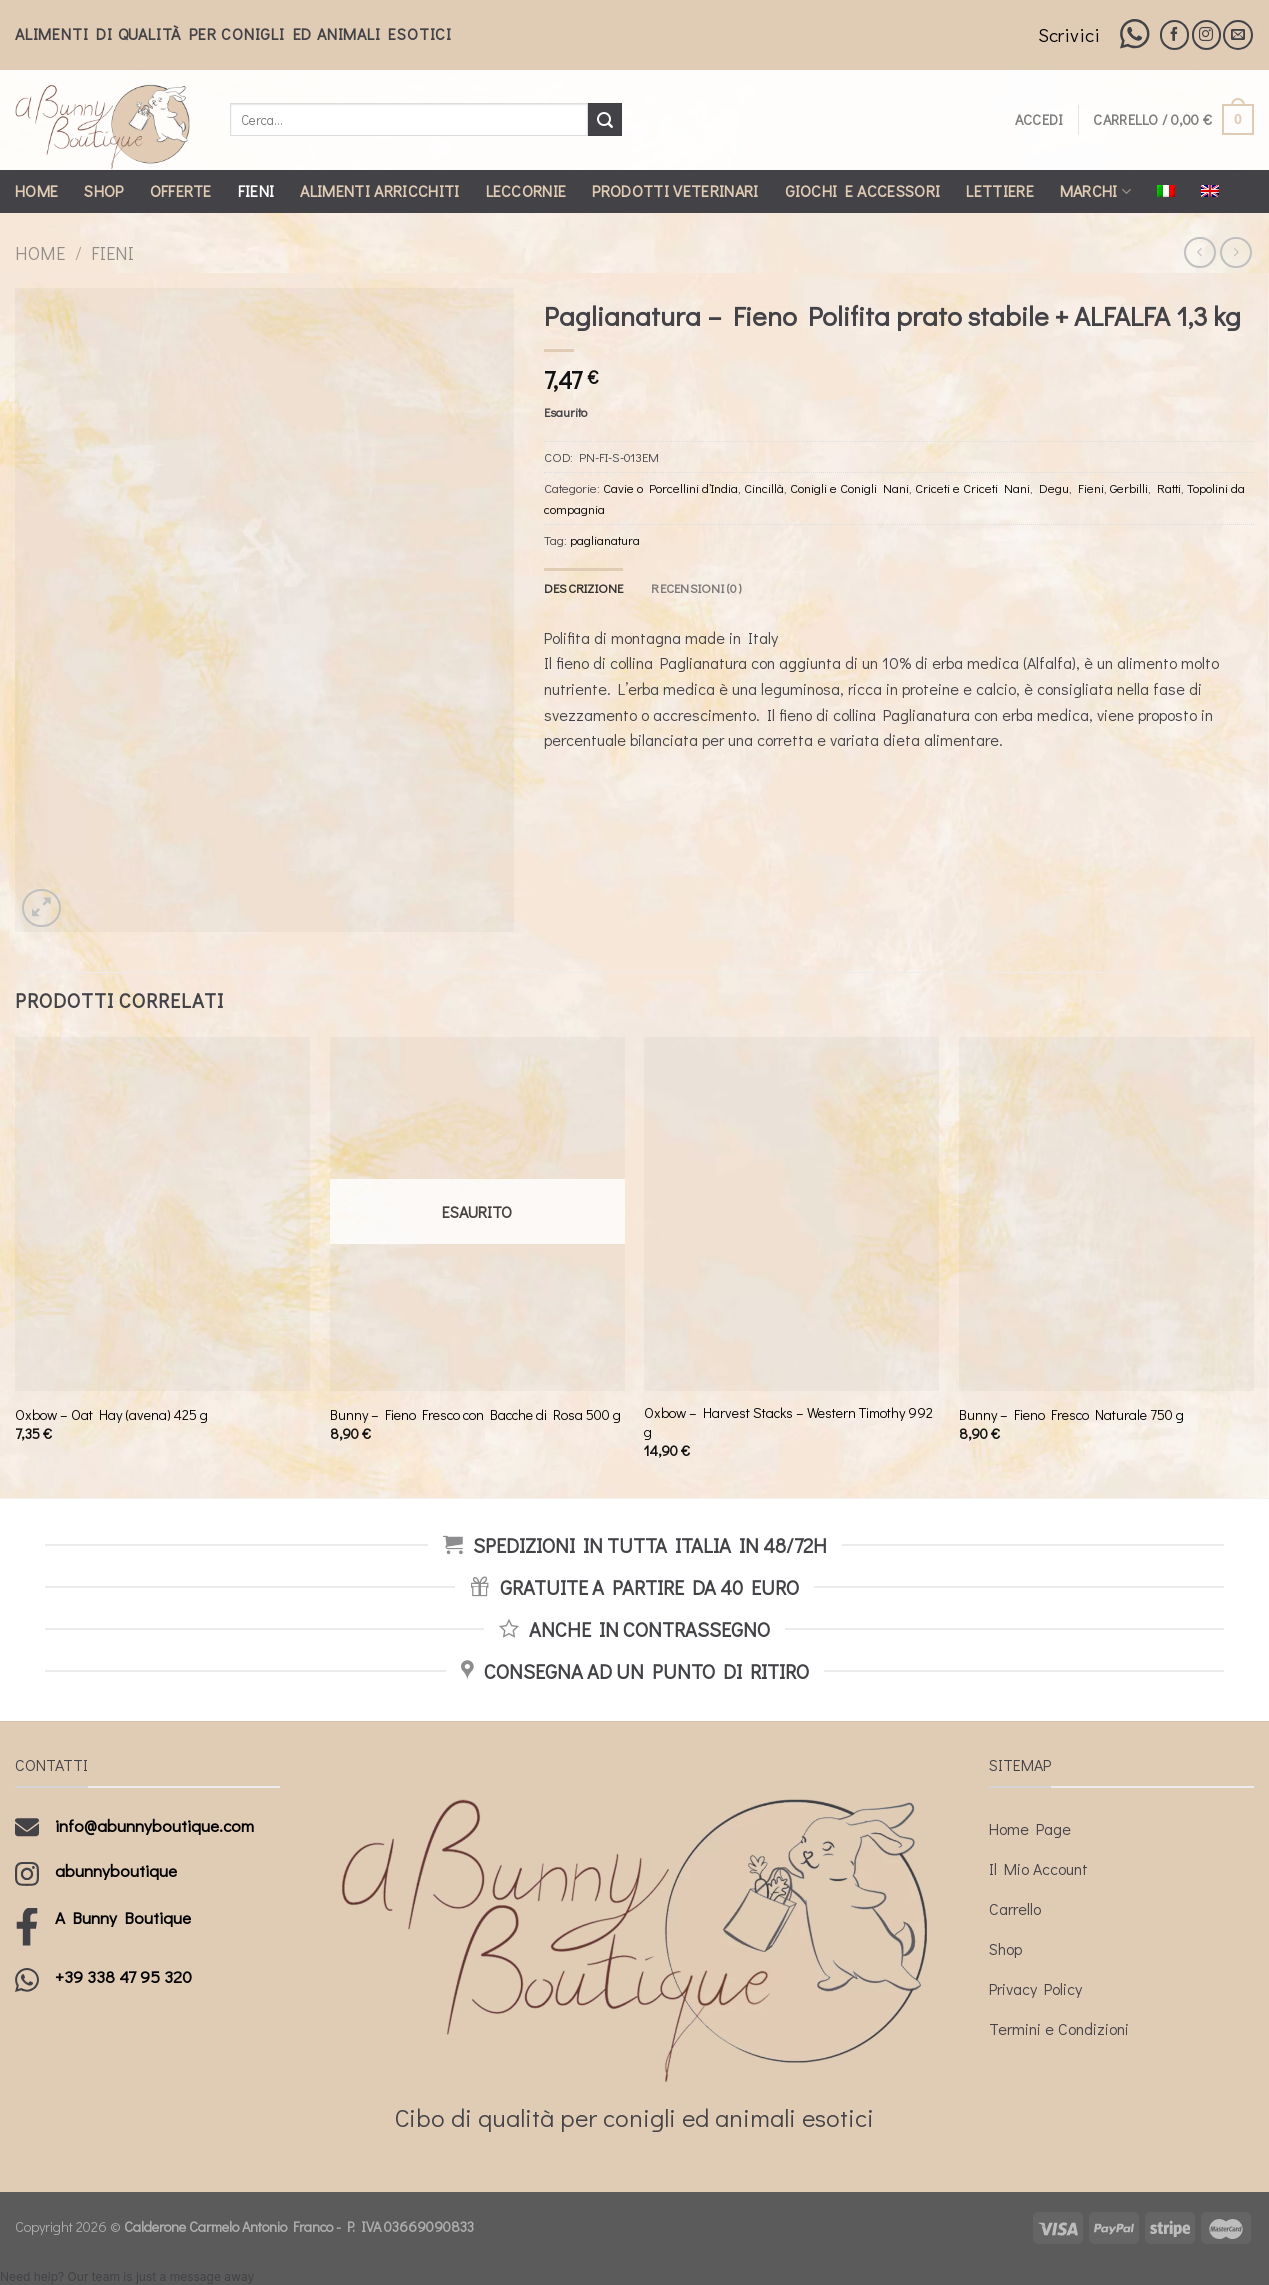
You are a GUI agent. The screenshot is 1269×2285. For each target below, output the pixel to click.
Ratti (1169, 488)
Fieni (256, 190)
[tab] (584, 588)
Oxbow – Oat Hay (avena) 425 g (111, 1415)
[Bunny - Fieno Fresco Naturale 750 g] (1106, 1214)
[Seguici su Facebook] (1174, 34)
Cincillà (764, 488)
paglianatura (605, 540)
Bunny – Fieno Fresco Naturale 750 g (1071, 1415)
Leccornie (526, 190)
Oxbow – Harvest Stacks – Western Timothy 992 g (788, 1422)
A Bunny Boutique (123, 1917)
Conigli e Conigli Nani (849, 488)
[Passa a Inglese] (1210, 191)
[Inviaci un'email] (1237, 34)
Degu (1054, 488)
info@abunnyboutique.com (154, 1825)
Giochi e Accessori (863, 190)
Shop (103, 190)
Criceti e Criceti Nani (972, 488)
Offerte (181, 190)
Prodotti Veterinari (675, 190)
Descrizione (584, 588)
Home (36, 190)
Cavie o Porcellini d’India (670, 488)
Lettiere (1000, 190)
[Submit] (605, 120)
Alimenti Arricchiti (379, 190)
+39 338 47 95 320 (123, 1976)
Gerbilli (1129, 488)
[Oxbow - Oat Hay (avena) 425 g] (162, 1214)
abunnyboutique (116, 1870)
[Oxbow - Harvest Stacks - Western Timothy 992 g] (791, 1214)
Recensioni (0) (696, 588)
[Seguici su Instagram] (1206, 34)
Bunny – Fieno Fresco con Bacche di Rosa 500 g (475, 1415)
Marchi (1095, 190)
